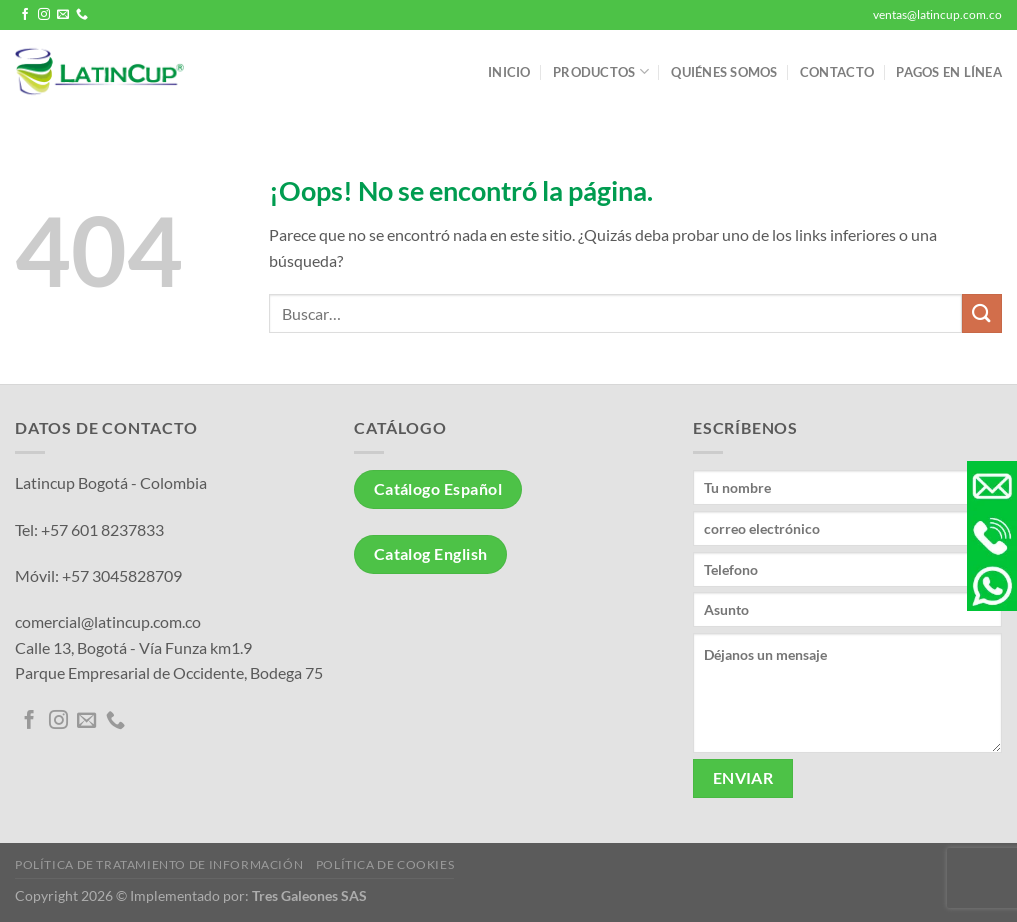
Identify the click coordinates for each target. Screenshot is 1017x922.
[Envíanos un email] (63, 15)
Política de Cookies (385, 864)
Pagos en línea (949, 72)
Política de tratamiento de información (159, 864)
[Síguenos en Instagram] (44, 15)
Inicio (509, 72)
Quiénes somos (724, 72)
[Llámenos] (82, 15)
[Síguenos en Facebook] (25, 15)
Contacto (837, 72)
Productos (601, 71)
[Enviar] (982, 313)
